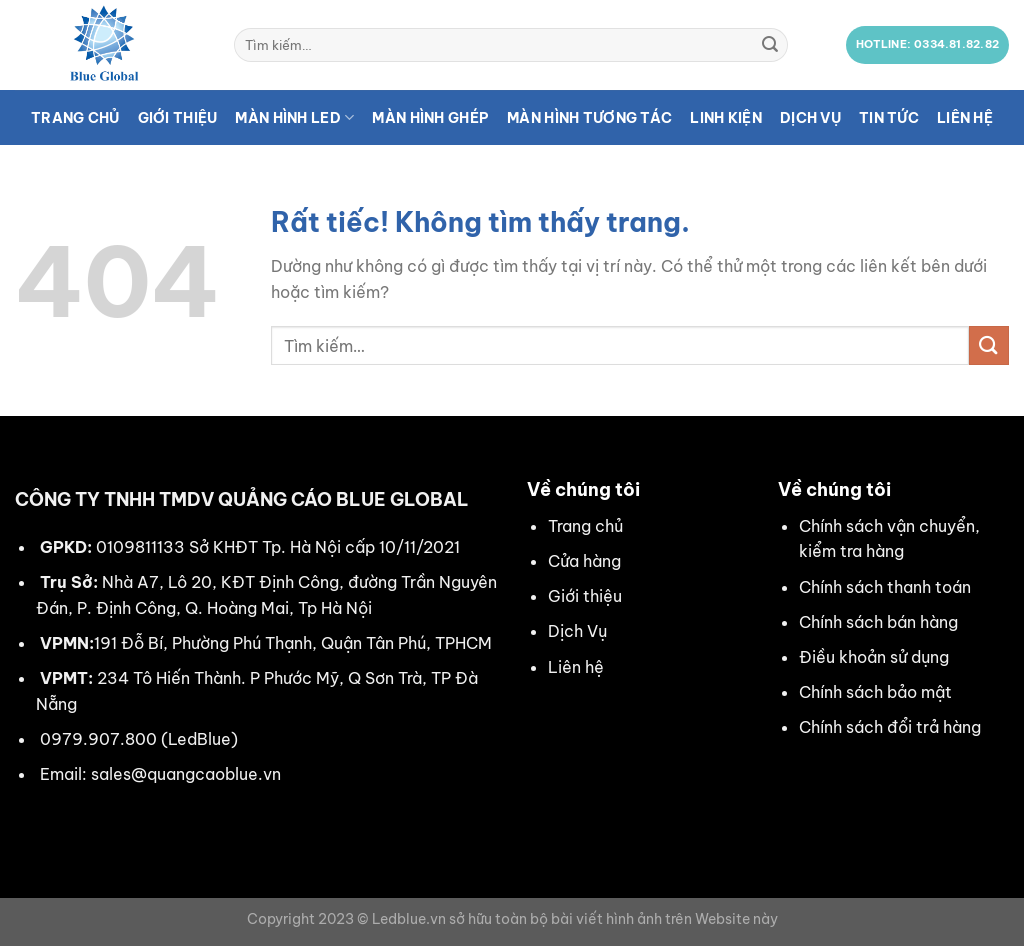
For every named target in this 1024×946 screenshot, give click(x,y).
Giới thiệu (178, 118)
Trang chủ (75, 118)
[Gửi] (770, 45)
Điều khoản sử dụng (874, 657)
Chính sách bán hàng (878, 622)
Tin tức (889, 118)
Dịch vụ (810, 118)
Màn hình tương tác (589, 118)
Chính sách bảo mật (875, 692)
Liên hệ (965, 118)
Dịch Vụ (577, 631)
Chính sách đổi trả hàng (890, 727)
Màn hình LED (294, 117)
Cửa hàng (584, 561)
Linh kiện (726, 118)
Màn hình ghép (430, 118)
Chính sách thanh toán (885, 587)
